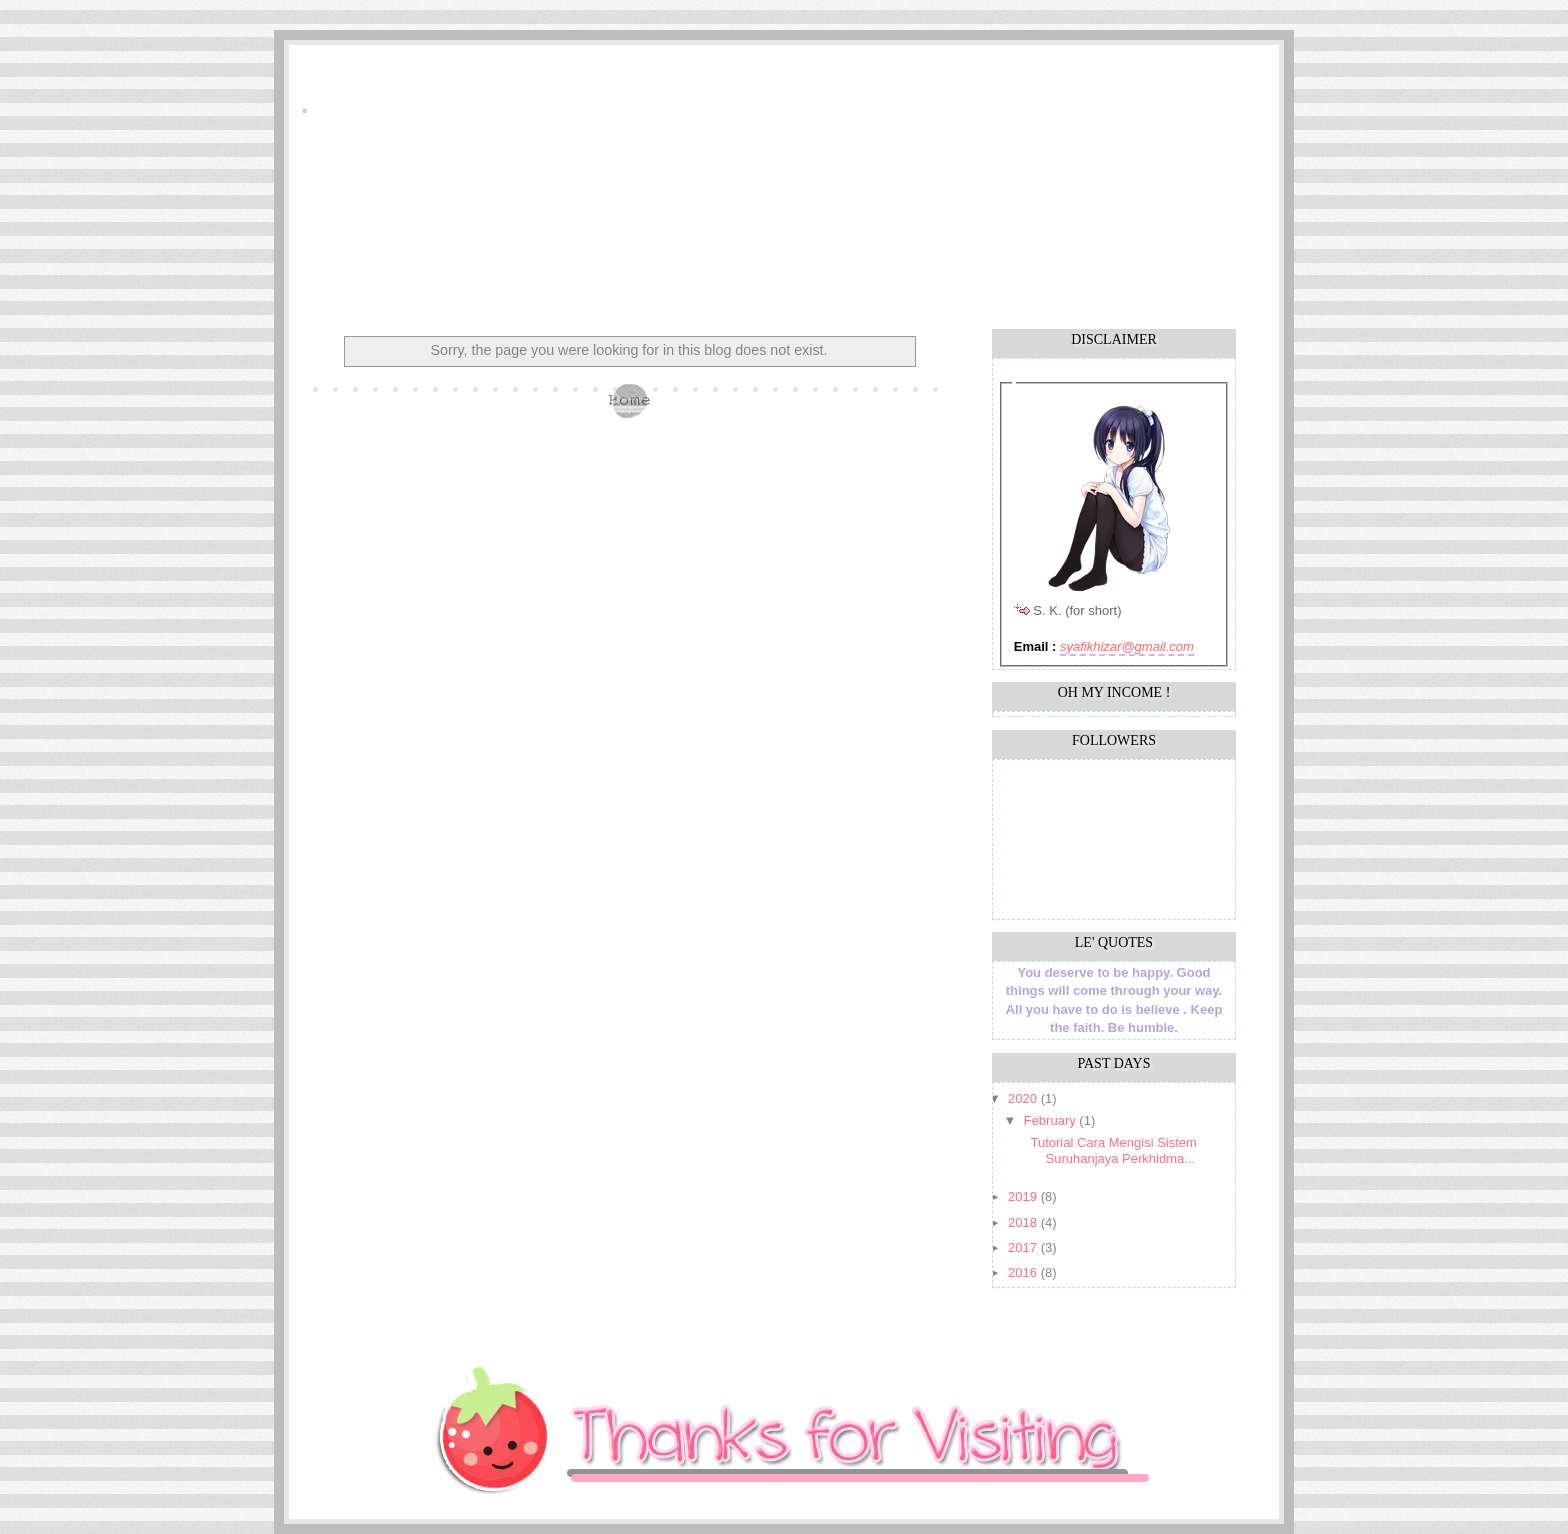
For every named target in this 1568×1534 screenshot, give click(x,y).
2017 (1024, 1247)
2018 (1024, 1222)
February (1052, 1120)
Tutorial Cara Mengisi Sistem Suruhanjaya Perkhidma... (1113, 1150)
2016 (1024, 1272)
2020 (1024, 1098)
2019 (1024, 1196)
